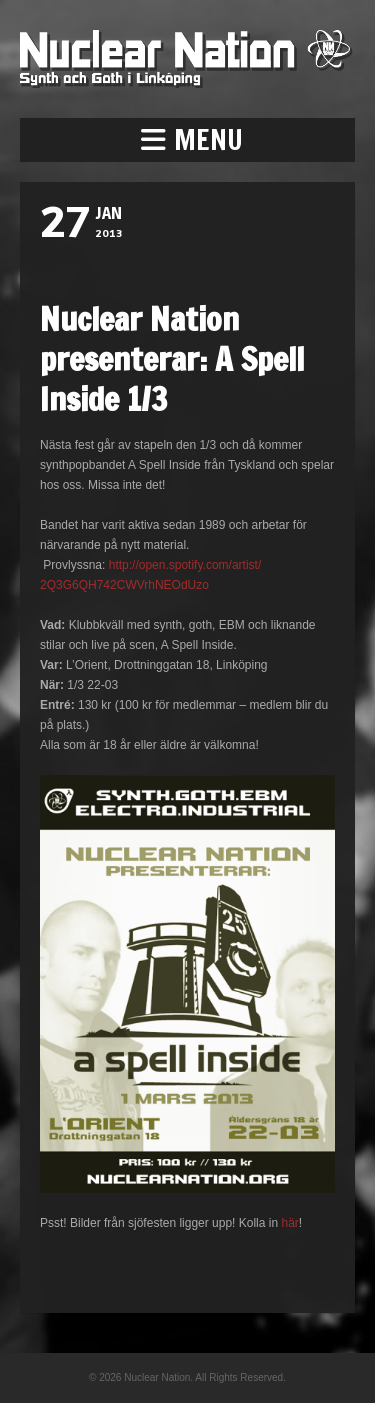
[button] (187, 140)
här (289, 1223)
